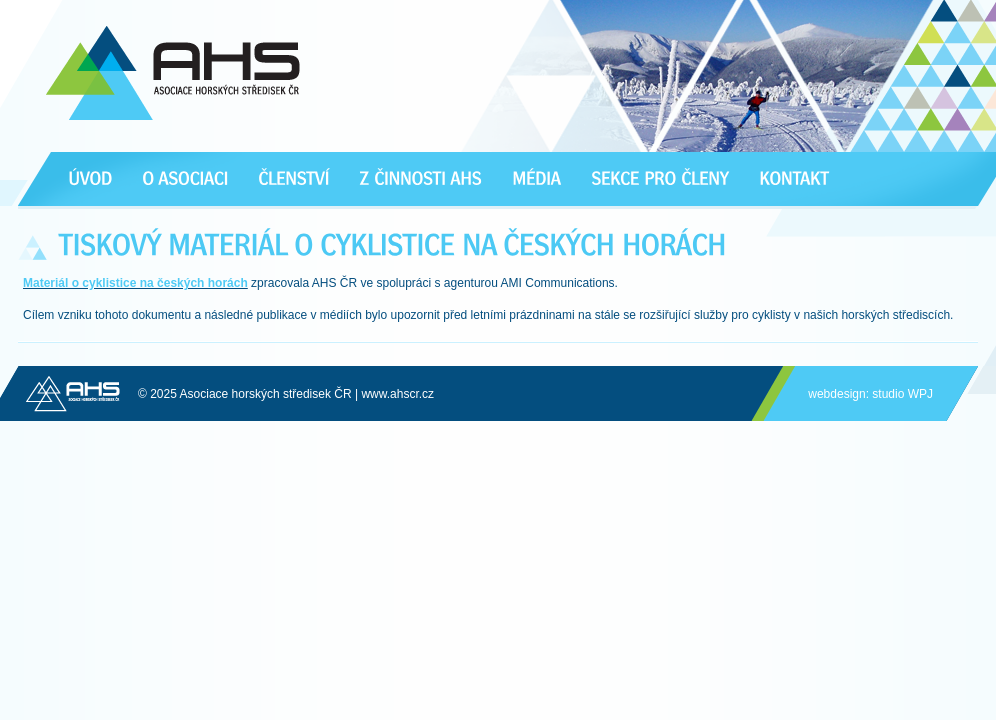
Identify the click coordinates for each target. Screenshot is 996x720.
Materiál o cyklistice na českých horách (135, 283)
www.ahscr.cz (397, 394)
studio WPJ (902, 394)
